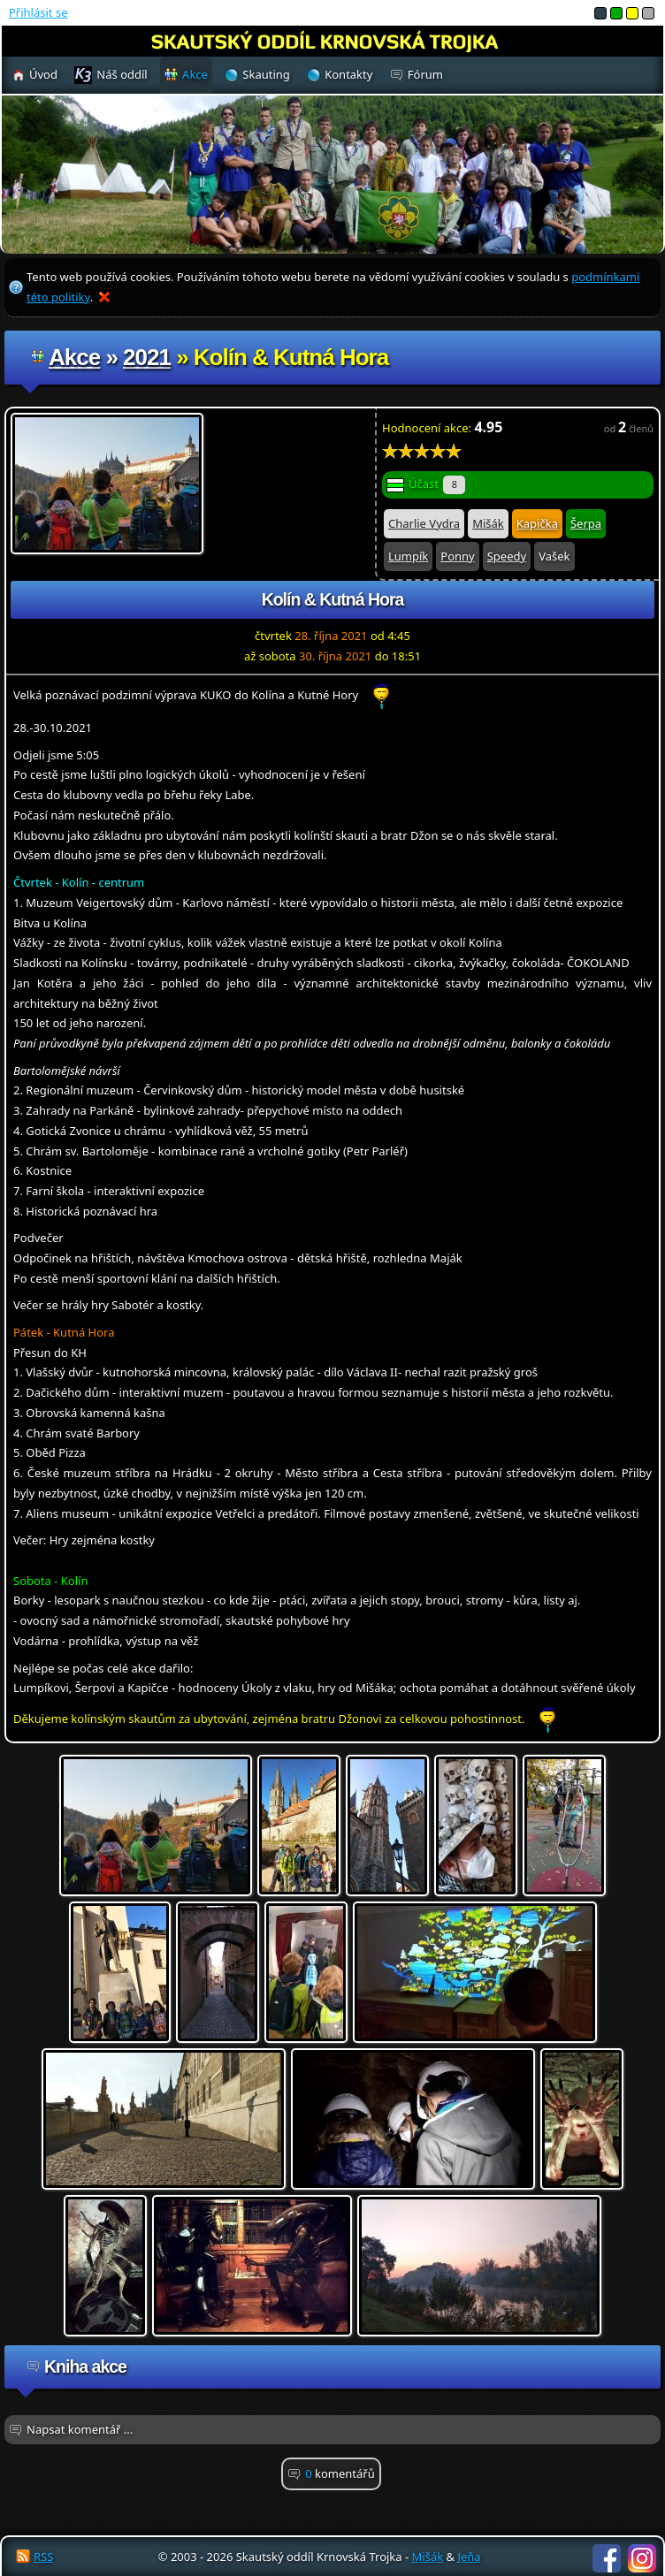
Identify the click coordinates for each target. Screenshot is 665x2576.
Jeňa (468, 2557)
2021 (147, 357)
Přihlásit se (38, 12)
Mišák (488, 523)
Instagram (642, 2558)
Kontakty (348, 74)
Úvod (43, 74)
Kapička (537, 523)
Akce (74, 357)
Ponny (457, 556)
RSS (43, 2557)
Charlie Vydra (424, 523)
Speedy (506, 556)
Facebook (606, 2558)
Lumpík (408, 556)
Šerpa (585, 523)
